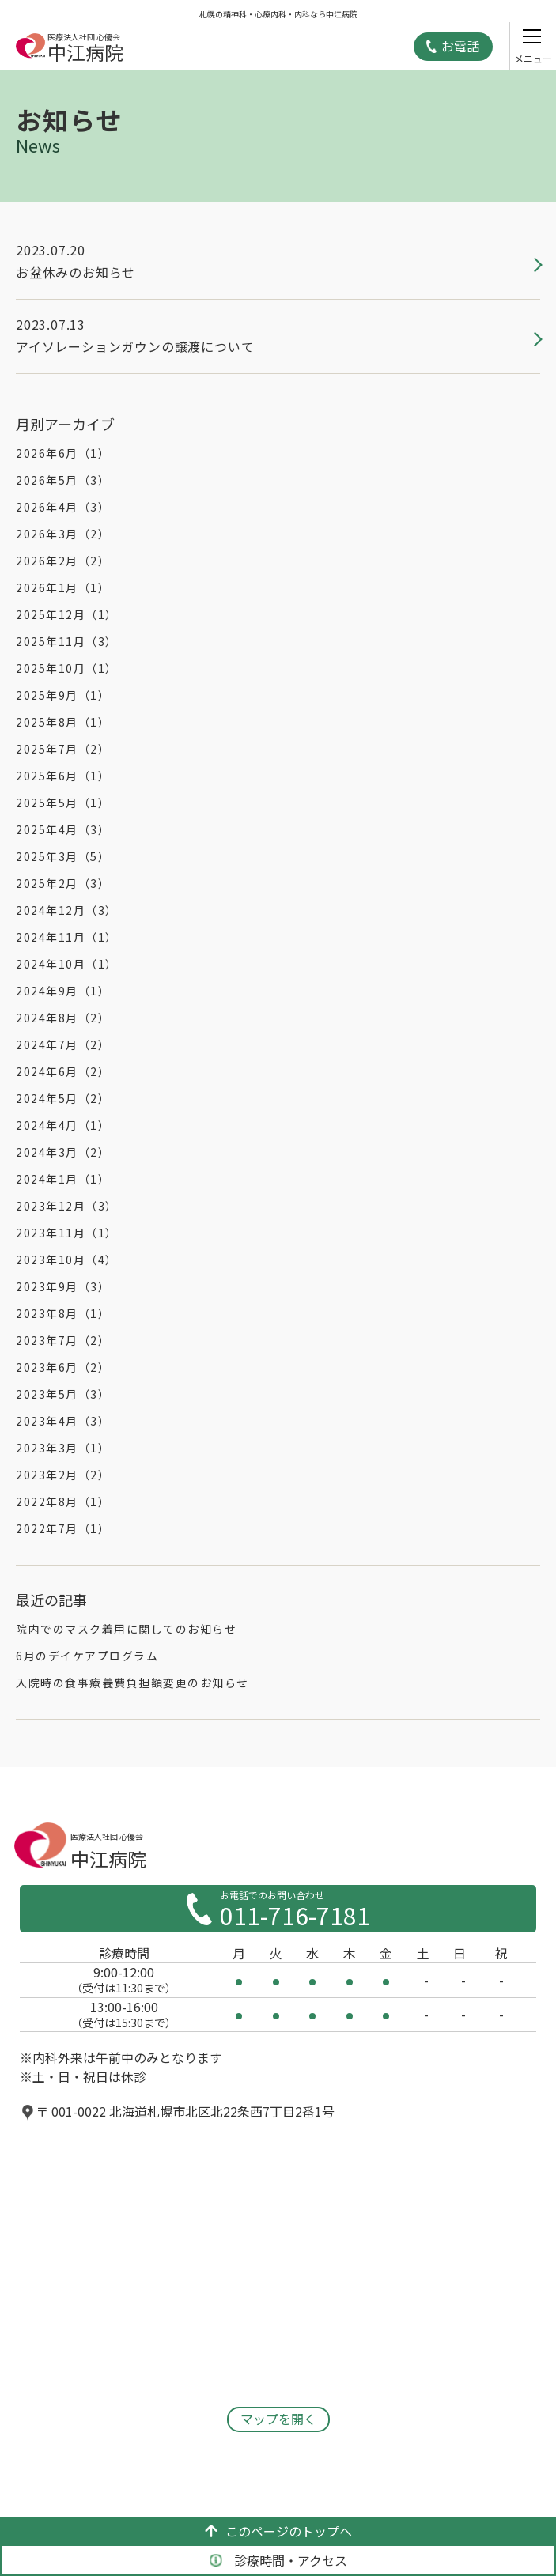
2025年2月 (63, 883)
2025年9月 (63, 695)
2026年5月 (63, 480)
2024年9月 (63, 991)
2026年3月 (63, 534)
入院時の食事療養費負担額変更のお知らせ (132, 1682)
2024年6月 (63, 1071)
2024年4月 (63, 1125)
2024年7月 (63, 1044)
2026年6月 (63, 453)
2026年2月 (63, 560)
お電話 (460, 45)
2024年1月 (63, 1179)
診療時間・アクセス (278, 2560)
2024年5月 (63, 1098)
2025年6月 (63, 776)
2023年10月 (67, 1259)
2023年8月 (63, 1313)
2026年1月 (63, 587)
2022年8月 (63, 1501)
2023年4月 (63, 1421)
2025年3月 (63, 856)
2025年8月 (63, 722)
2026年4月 (63, 507)
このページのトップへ (278, 2530)
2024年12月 (67, 910)
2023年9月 (63, 1286)
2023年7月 (63, 1340)
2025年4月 (63, 829)
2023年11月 (67, 1233)
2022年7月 (63, 1528)
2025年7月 (63, 749)
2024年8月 (63, 1017)
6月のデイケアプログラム (87, 1656)
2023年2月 (63, 1475)
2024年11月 (67, 937)
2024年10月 (67, 964)
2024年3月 (63, 1152)
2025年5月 (63, 802)
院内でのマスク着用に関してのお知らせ (126, 1629)
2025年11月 (67, 641)
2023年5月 (63, 1394)
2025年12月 (67, 614)
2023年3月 (63, 1448)
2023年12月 (67, 1206)
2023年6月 (63, 1367)
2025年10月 (67, 668)
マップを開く (278, 2418)
